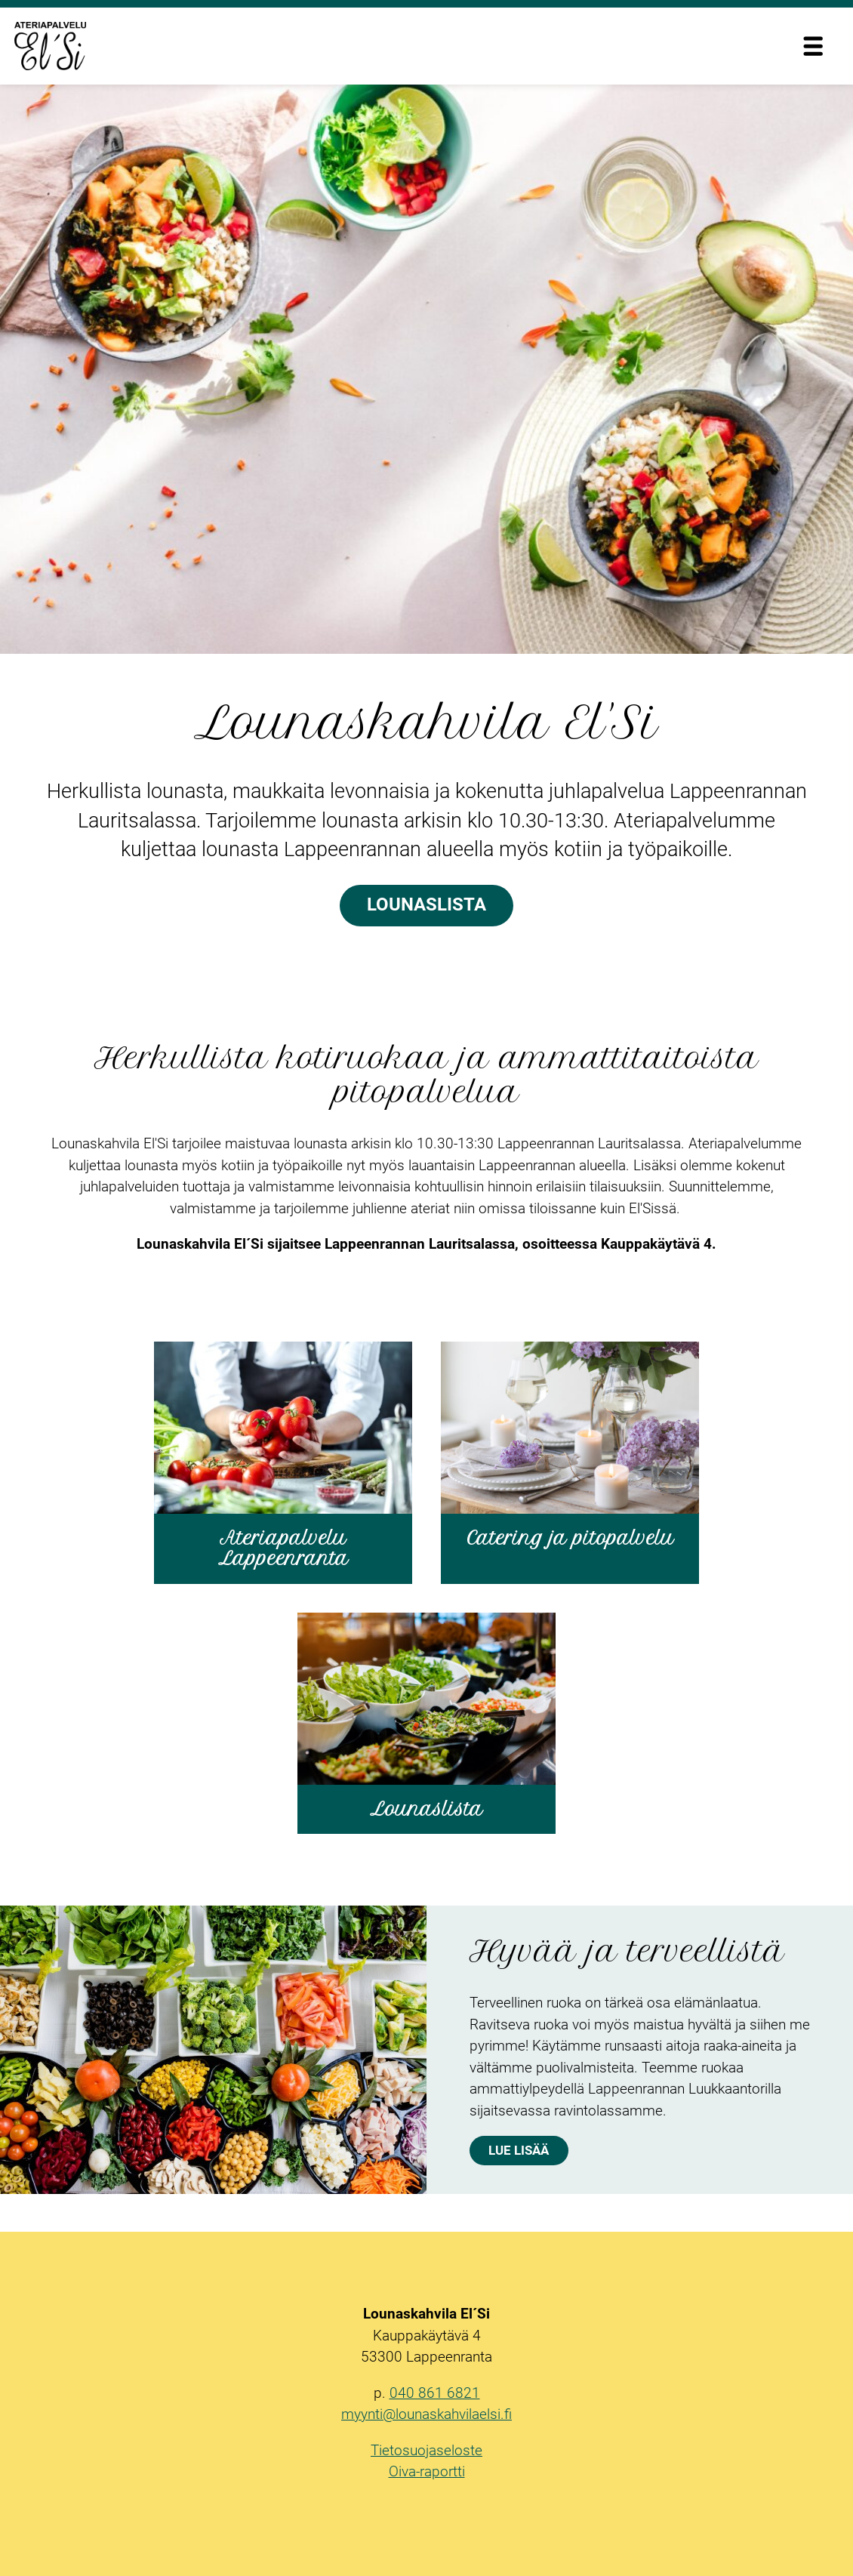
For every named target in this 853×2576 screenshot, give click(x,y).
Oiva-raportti (427, 2471)
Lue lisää (518, 2150)
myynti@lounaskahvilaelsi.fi (426, 2414)
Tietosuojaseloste (426, 2450)
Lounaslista (426, 904)
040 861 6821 (435, 2393)
